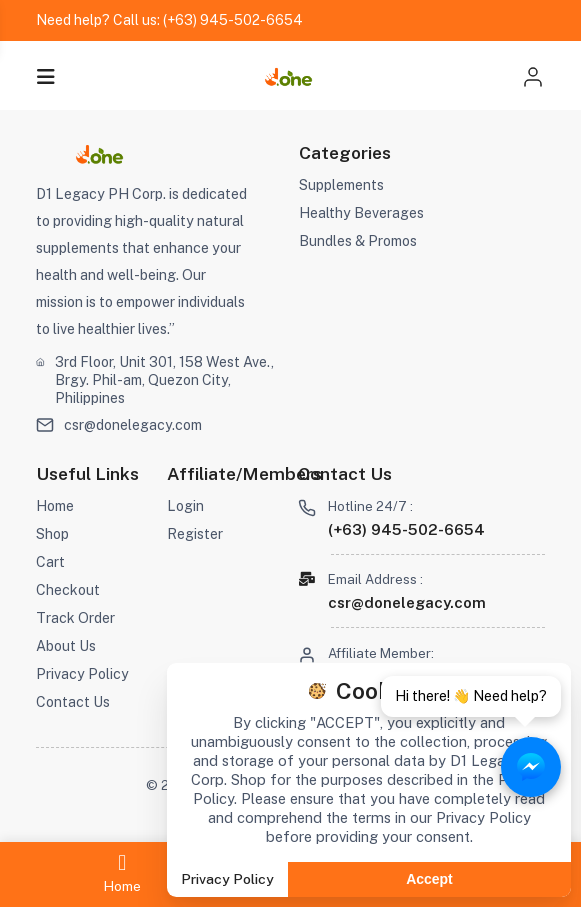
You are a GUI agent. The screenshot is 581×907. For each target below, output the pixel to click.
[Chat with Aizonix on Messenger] (531, 767)
